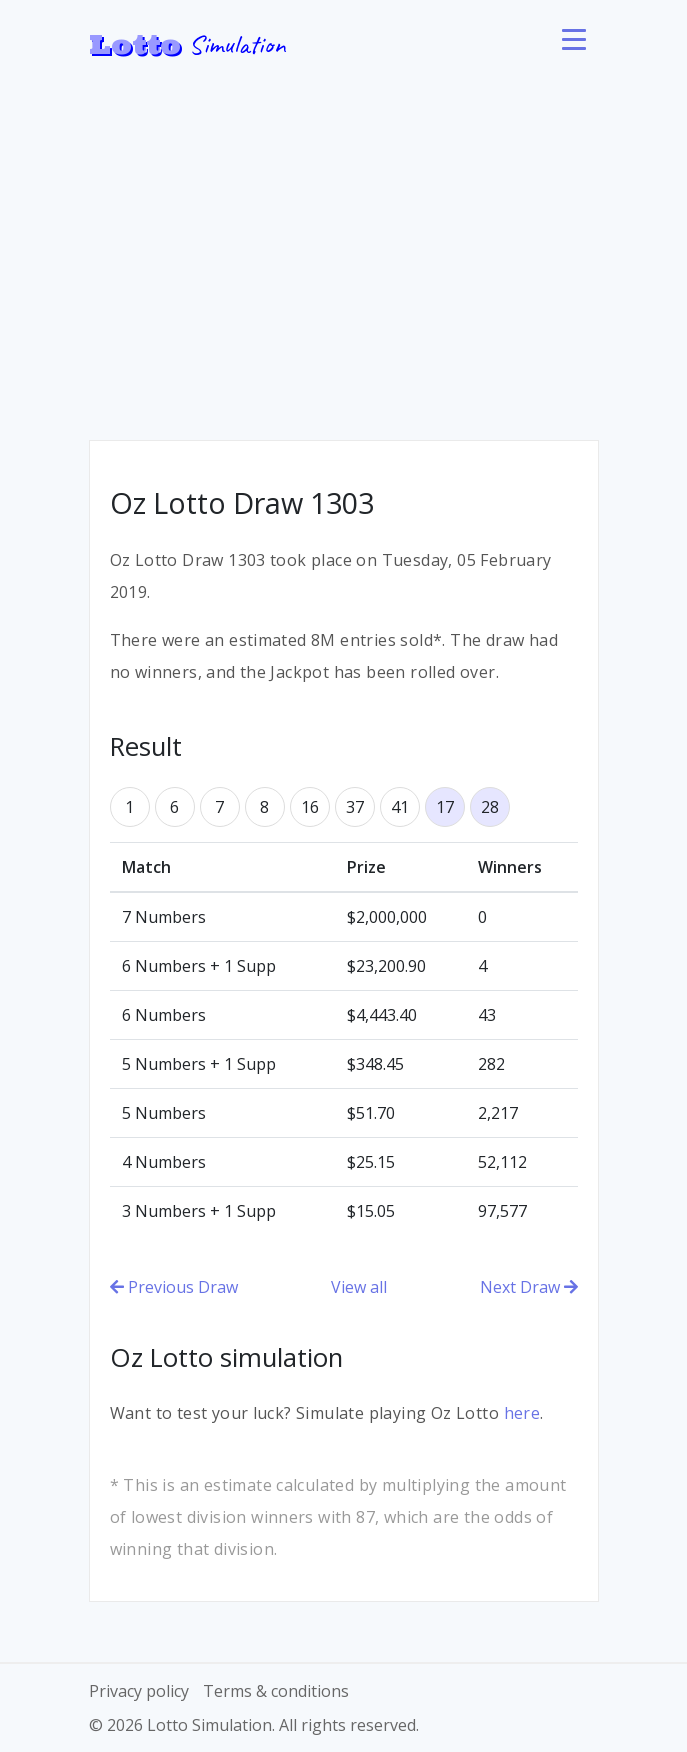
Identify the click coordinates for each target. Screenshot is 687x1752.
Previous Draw (174, 1287)
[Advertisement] (343, 240)
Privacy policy (139, 1691)
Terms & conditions (276, 1691)
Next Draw (529, 1287)
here (522, 1413)
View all (359, 1287)
